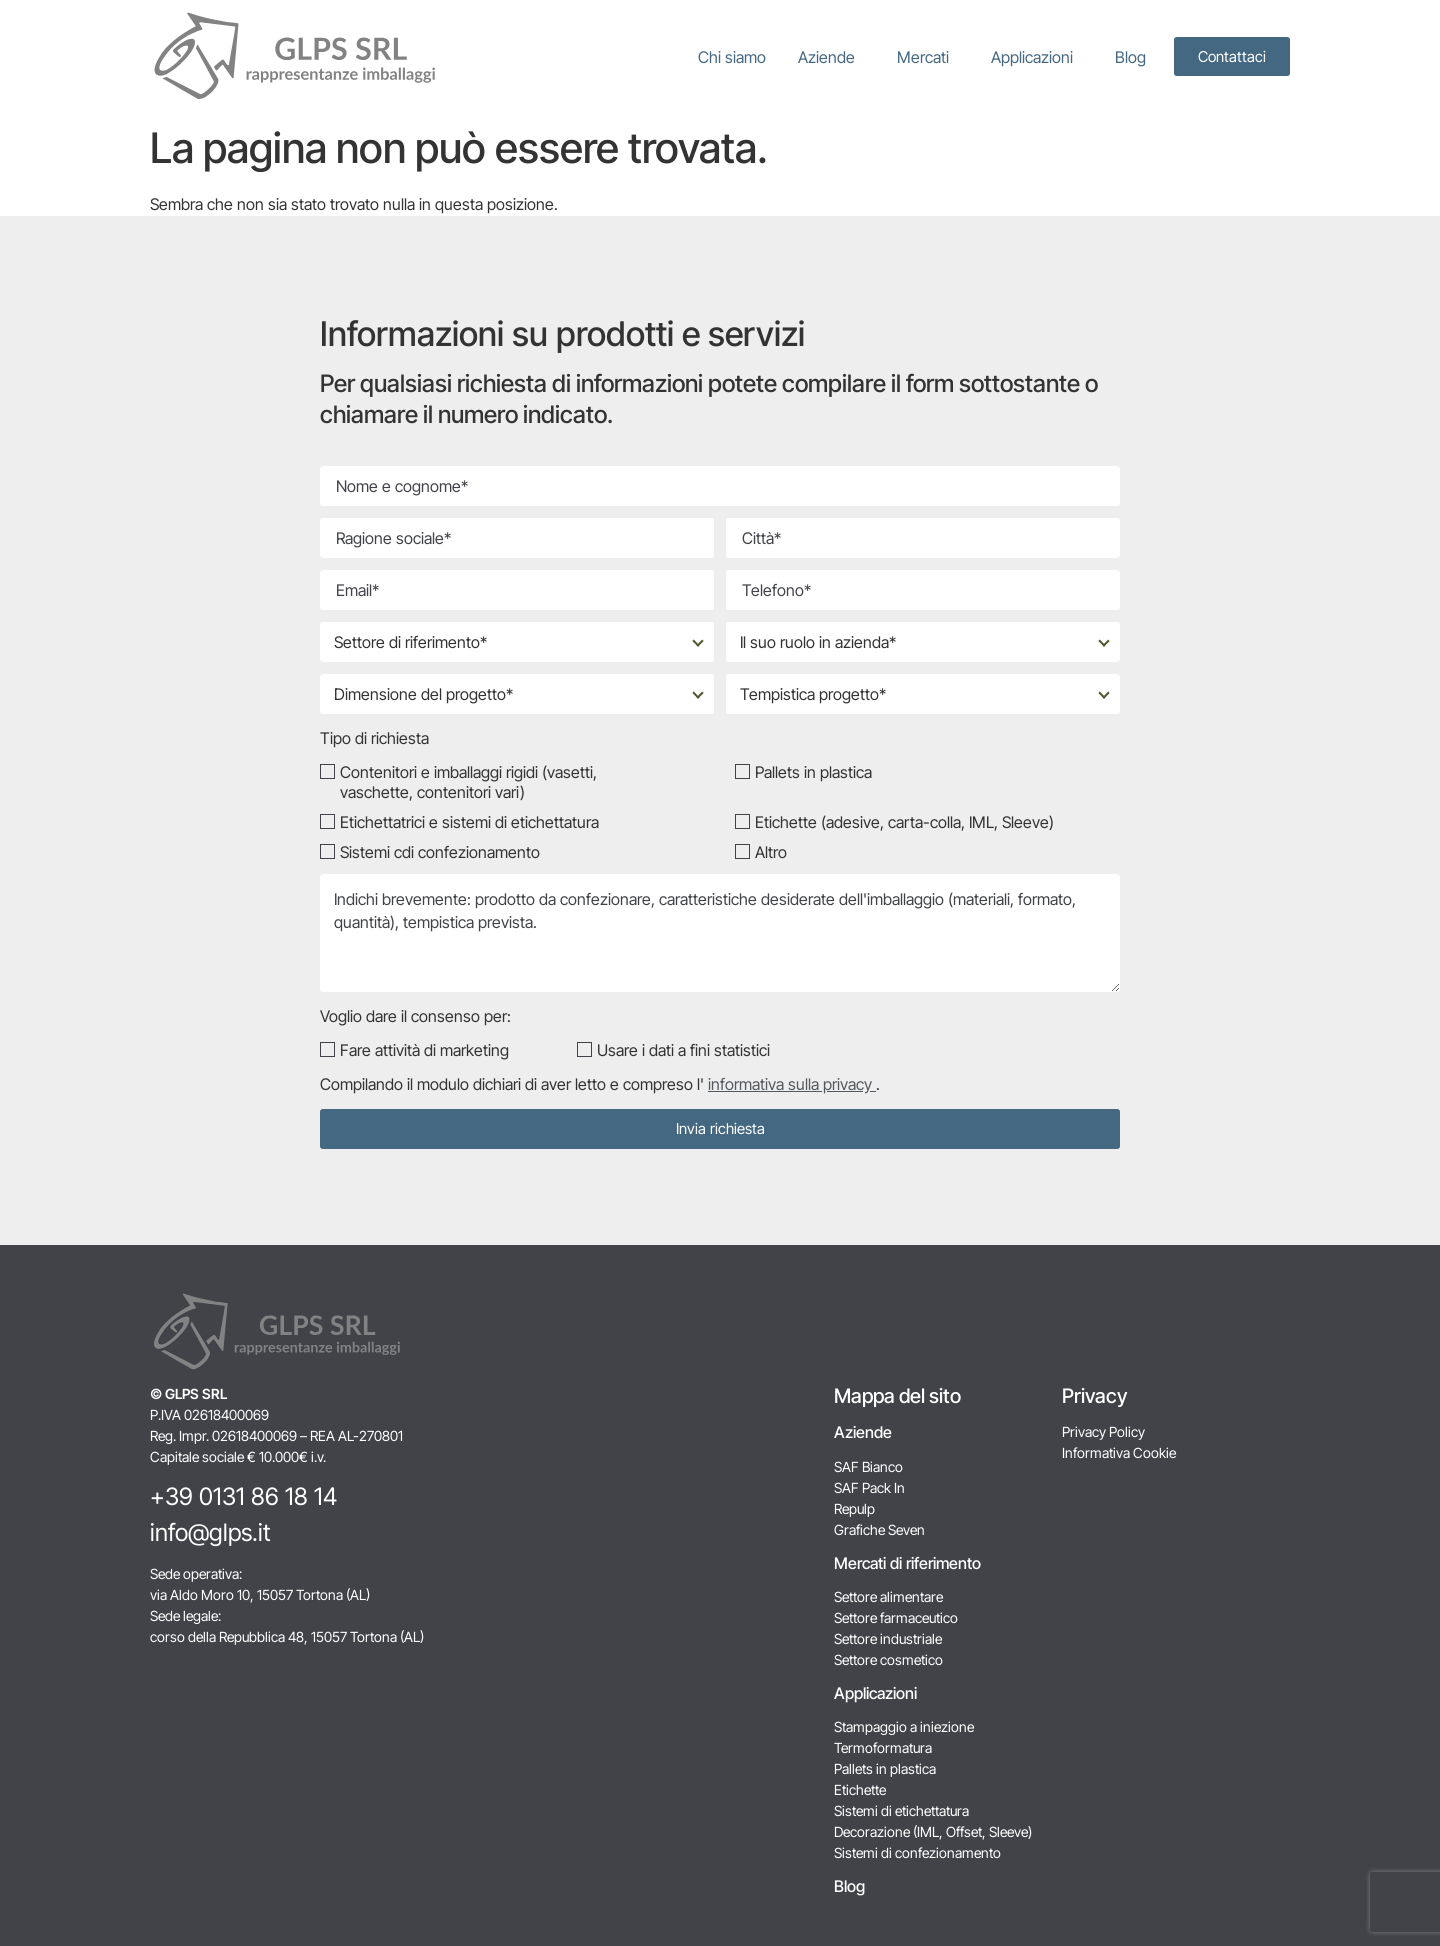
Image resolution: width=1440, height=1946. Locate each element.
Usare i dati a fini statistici (683, 1050)
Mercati (928, 57)
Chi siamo (732, 57)
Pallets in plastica (813, 772)
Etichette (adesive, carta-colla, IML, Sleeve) (904, 822)
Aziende (831, 57)
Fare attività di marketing (424, 1050)
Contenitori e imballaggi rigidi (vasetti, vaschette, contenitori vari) (468, 782)
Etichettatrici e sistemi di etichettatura (469, 822)
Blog (1130, 57)
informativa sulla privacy (792, 1084)
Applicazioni (1037, 57)
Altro (771, 852)
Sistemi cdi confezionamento (440, 852)
